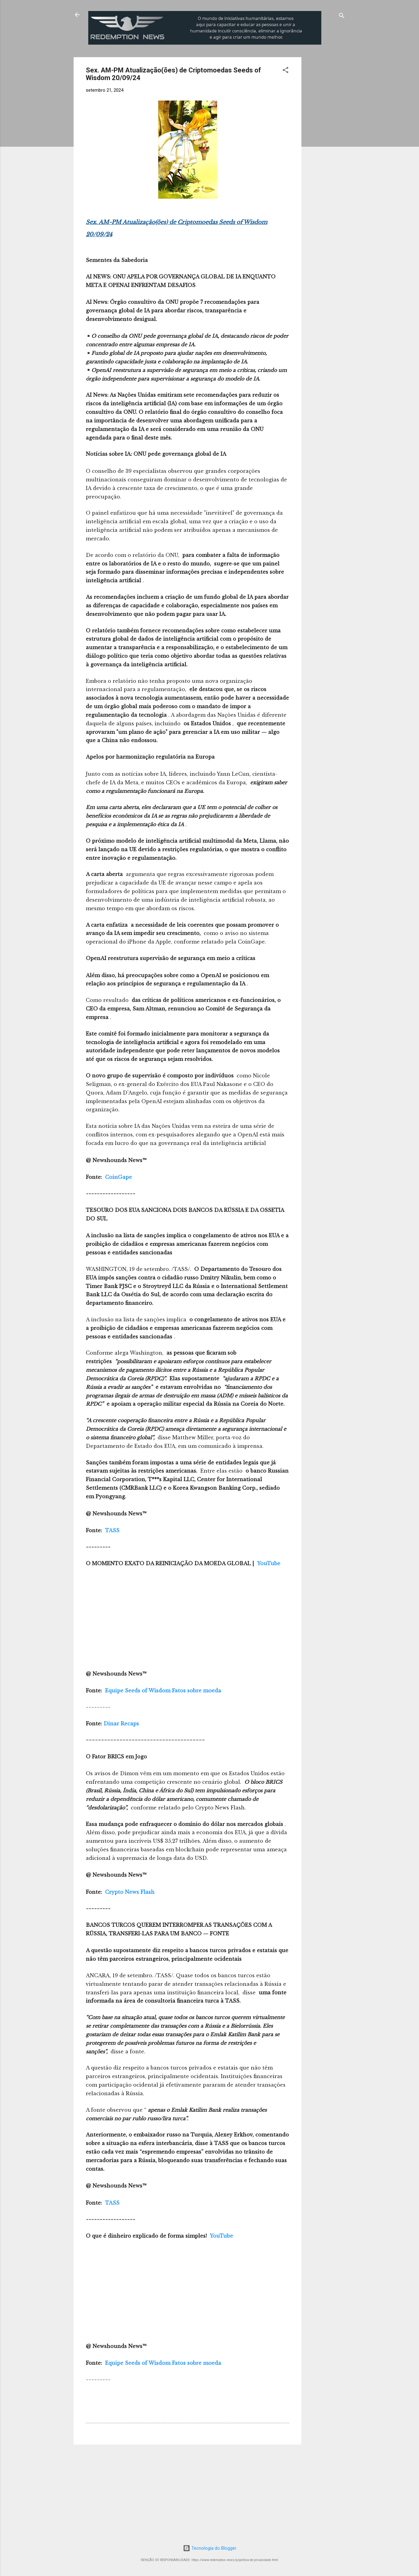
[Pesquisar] (341, 16)
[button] (285, 71)
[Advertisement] (352, 95)
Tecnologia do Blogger (209, 2548)
